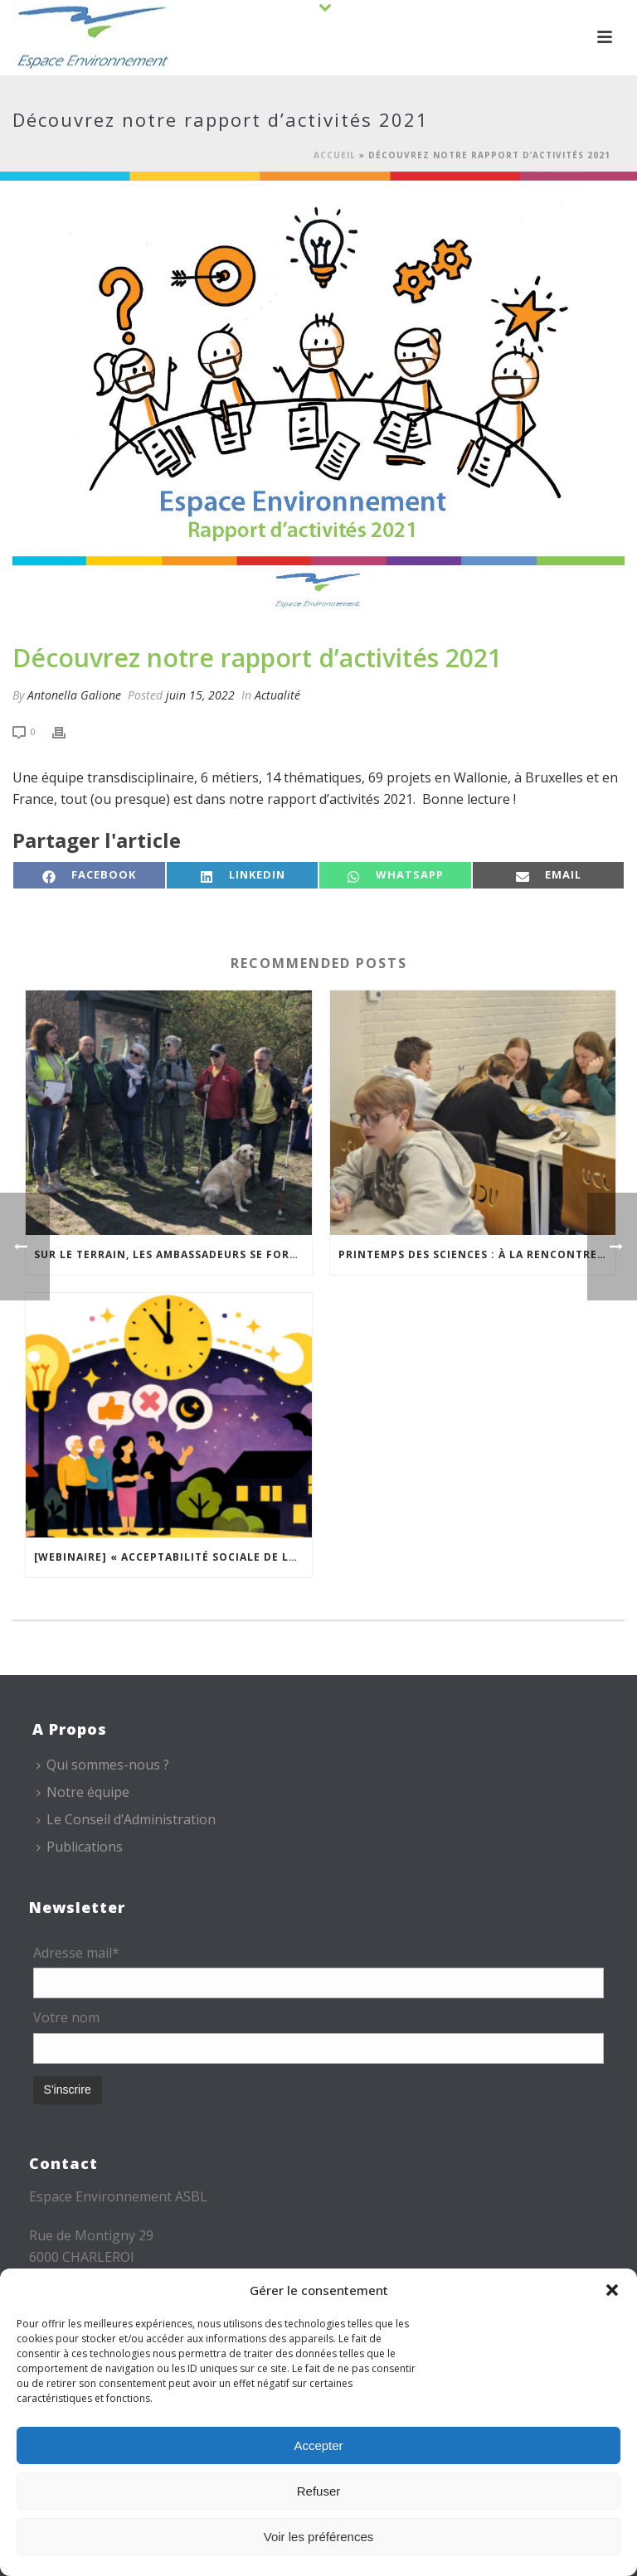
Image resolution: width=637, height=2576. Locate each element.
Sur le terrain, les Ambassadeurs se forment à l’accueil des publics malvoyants (173, 1254)
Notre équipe (82, 1792)
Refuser (319, 2491)
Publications (79, 1847)
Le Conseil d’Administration (126, 1819)
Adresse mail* (76, 1953)
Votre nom (66, 2017)
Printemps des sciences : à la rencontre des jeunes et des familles (477, 1254)
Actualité (277, 695)
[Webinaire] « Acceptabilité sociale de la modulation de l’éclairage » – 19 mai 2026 (173, 1557)
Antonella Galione (74, 695)
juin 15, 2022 (200, 695)
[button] (612, 2290)
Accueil (335, 155)
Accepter (318, 2445)
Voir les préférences (319, 2537)
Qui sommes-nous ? (102, 1764)
